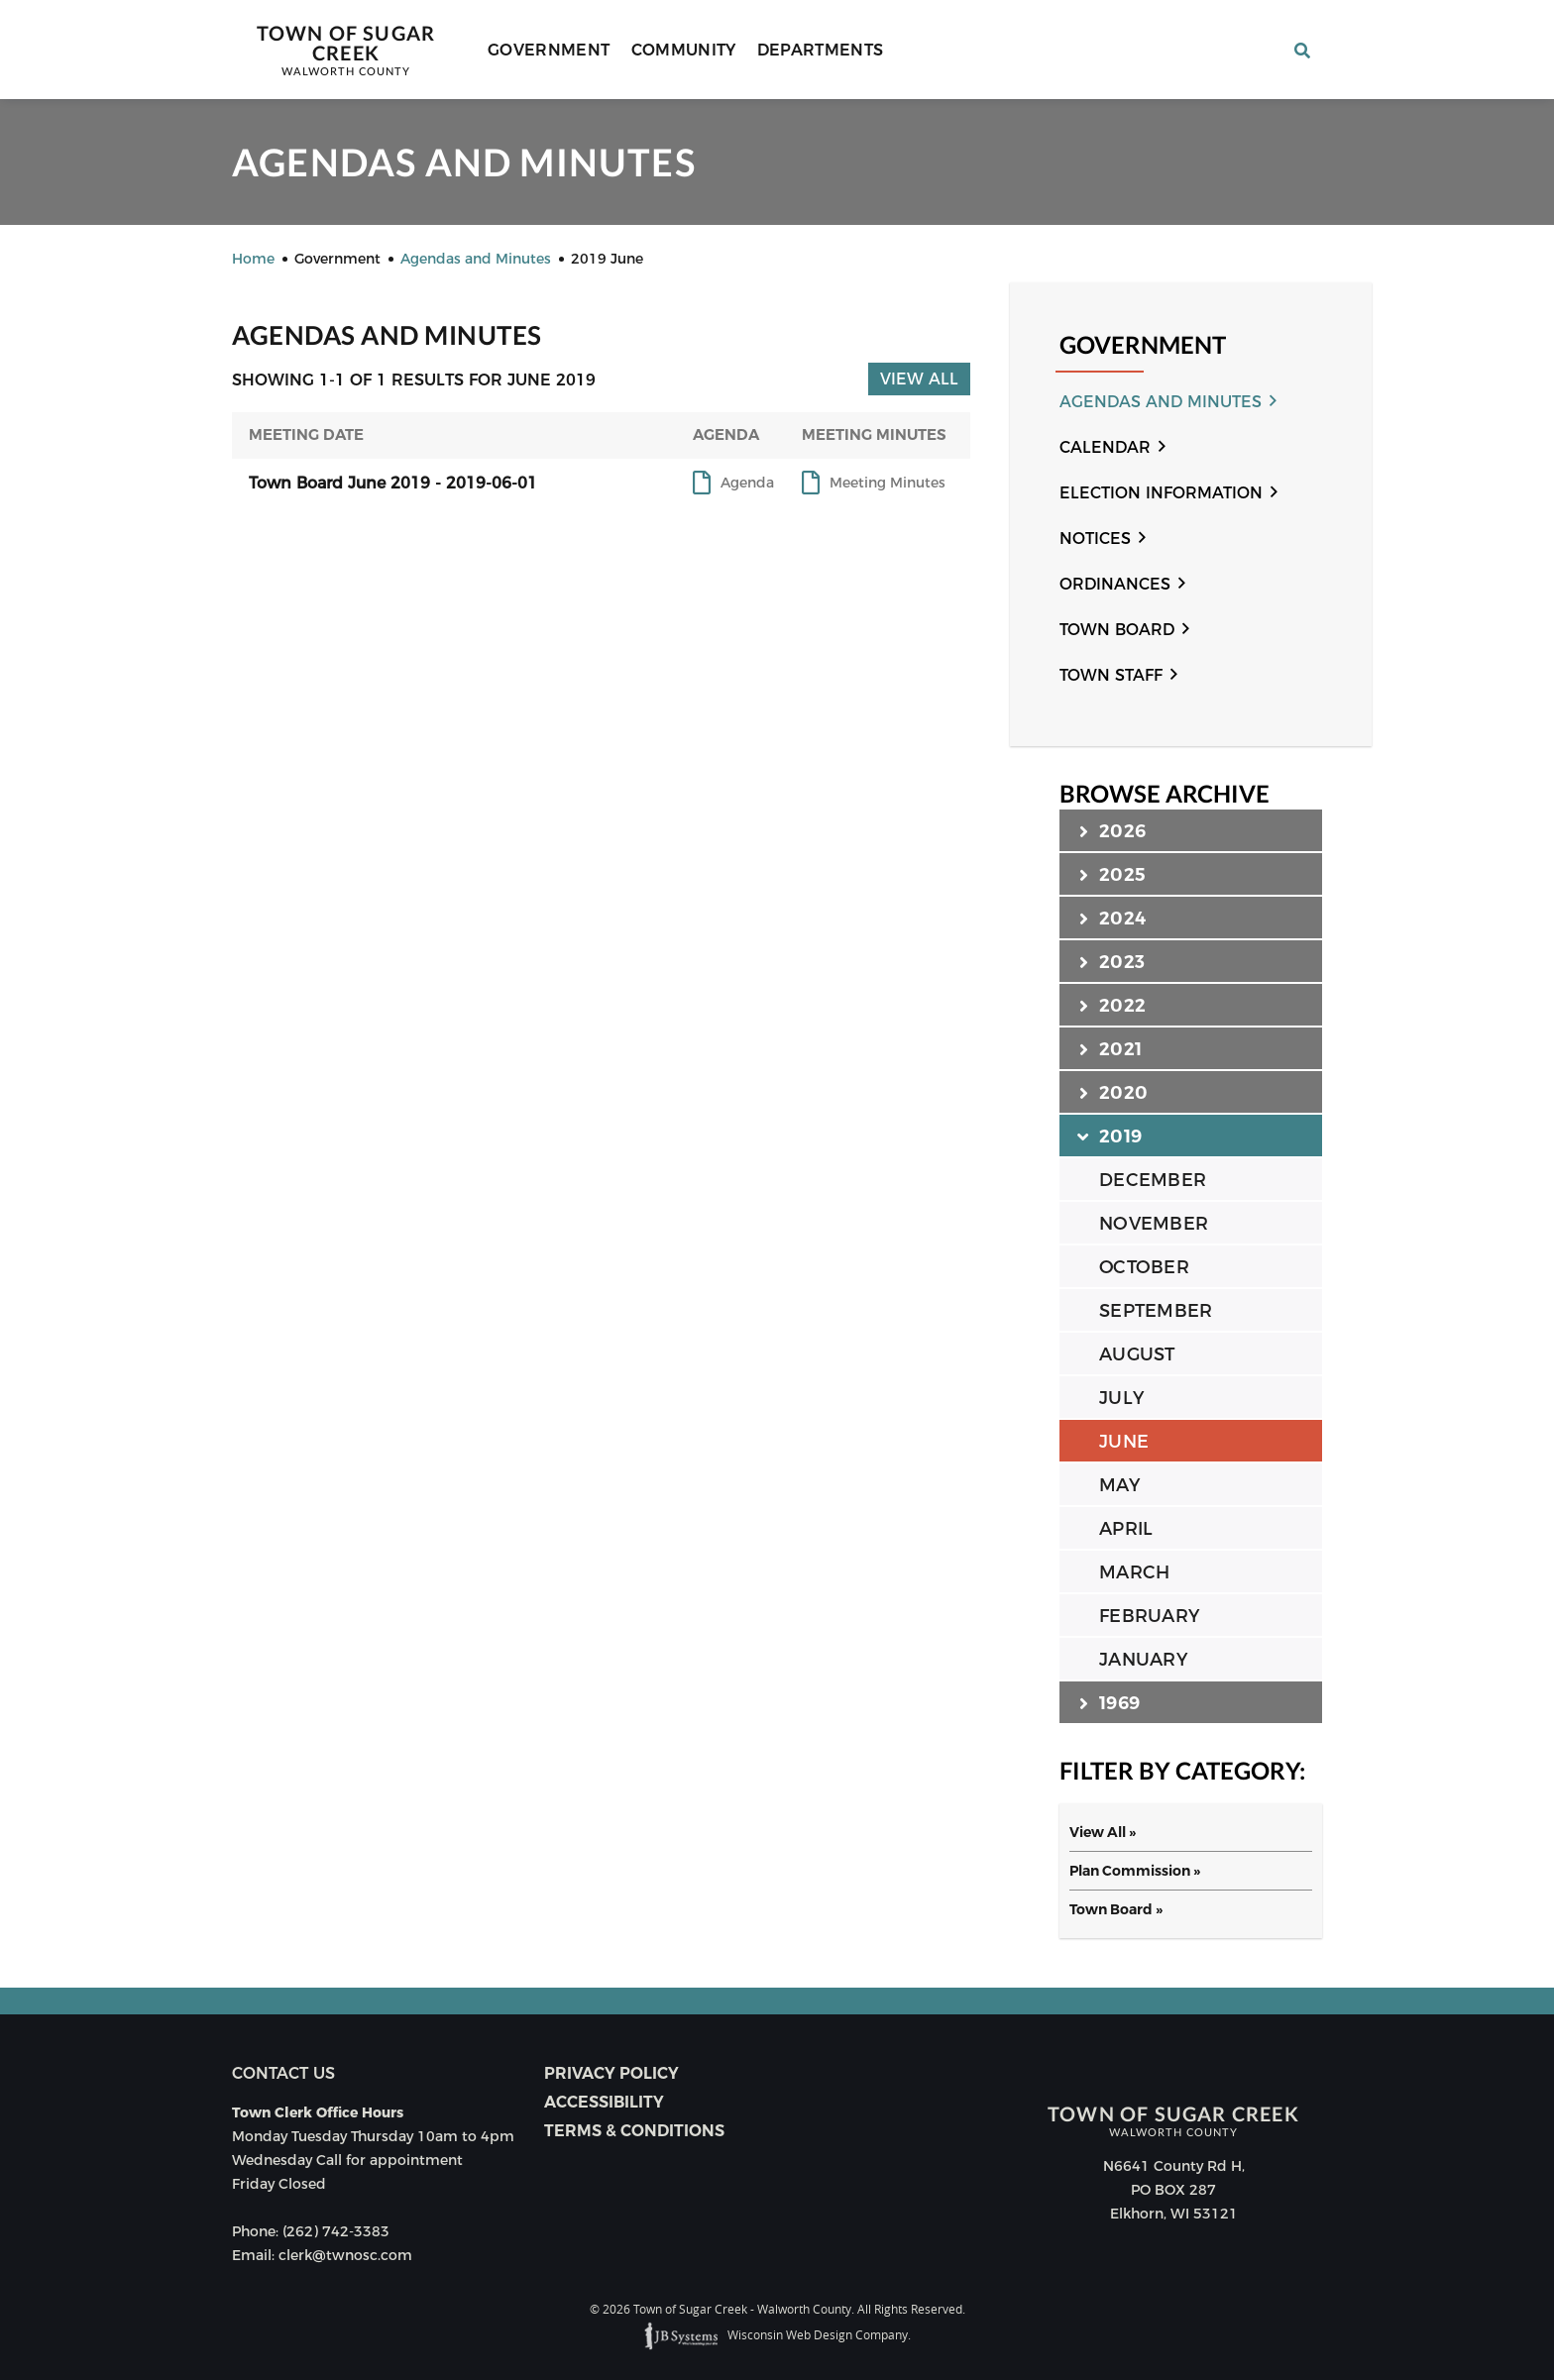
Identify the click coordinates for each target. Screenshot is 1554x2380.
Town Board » (1116, 1909)
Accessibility (604, 2102)
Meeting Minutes (887, 483)
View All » (1102, 1832)
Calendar (1105, 447)
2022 (1112, 1005)
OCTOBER (1144, 1267)
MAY (1119, 1485)
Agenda (747, 483)
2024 (1112, 917)
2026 (1112, 830)
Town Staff (1111, 675)
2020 (1113, 1092)
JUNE (1124, 1442)
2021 (1110, 1048)
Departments (820, 50)
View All (919, 379)
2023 (1112, 961)
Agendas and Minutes (1160, 401)
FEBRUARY (1149, 1616)
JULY (1121, 1398)
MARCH (1134, 1572)
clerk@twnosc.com (345, 2255)
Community (683, 50)
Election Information (1161, 493)
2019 (1110, 1135)
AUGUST (1137, 1354)
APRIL (1126, 1529)
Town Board (1116, 629)
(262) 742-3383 (335, 2231)
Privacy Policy (611, 2073)
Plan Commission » (1134, 1871)
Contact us (283, 2073)
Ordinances (1114, 584)
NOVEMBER (1153, 1224)
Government (549, 50)
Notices (1095, 538)
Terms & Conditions (634, 2130)
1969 (1109, 1702)
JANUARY (1143, 1660)
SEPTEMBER (1155, 1311)
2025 (1112, 874)
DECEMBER (1152, 1180)
